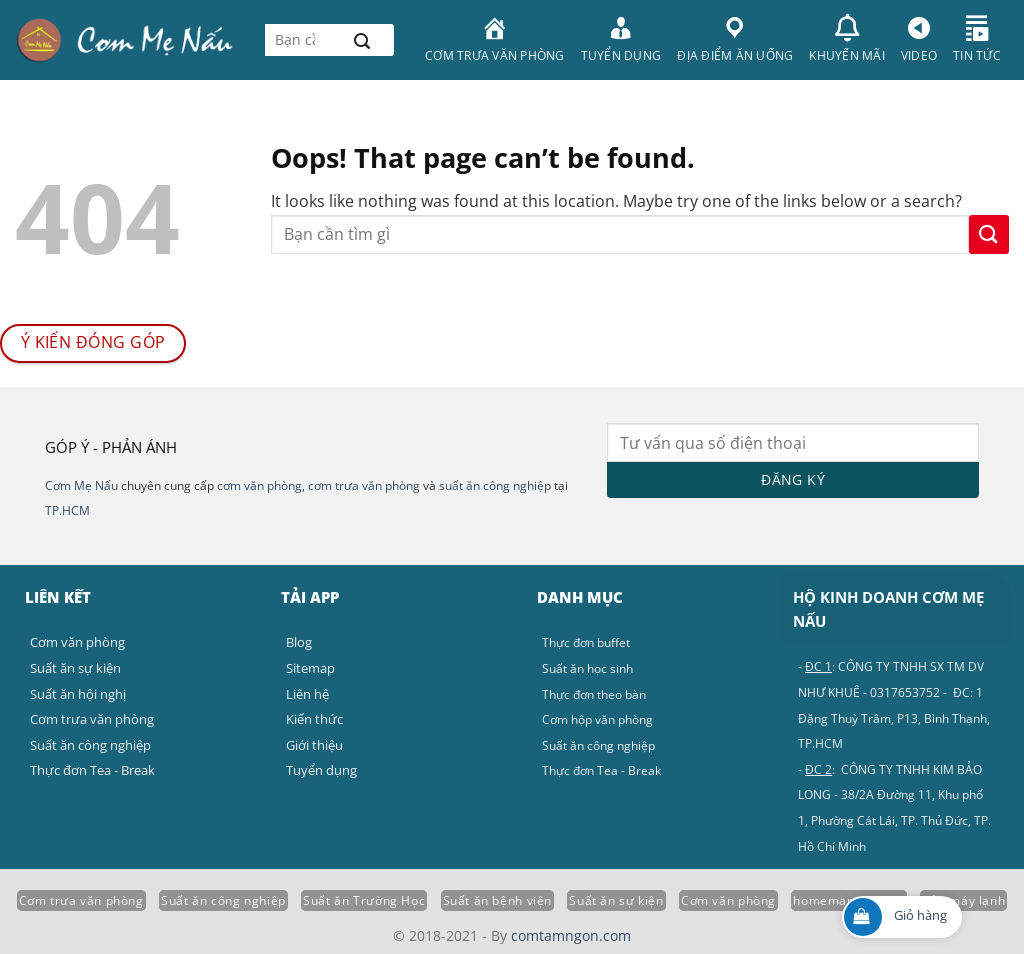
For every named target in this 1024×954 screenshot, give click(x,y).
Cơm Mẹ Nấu (81, 485)
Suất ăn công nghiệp (223, 900)
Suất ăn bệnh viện (497, 900)
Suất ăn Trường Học (364, 900)
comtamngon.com (571, 935)
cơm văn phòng (259, 485)
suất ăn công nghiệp (495, 485)
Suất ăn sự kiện (616, 900)
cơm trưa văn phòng (364, 485)
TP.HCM (67, 510)
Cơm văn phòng (728, 900)
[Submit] (361, 40)
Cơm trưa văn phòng (81, 900)
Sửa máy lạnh (963, 900)
